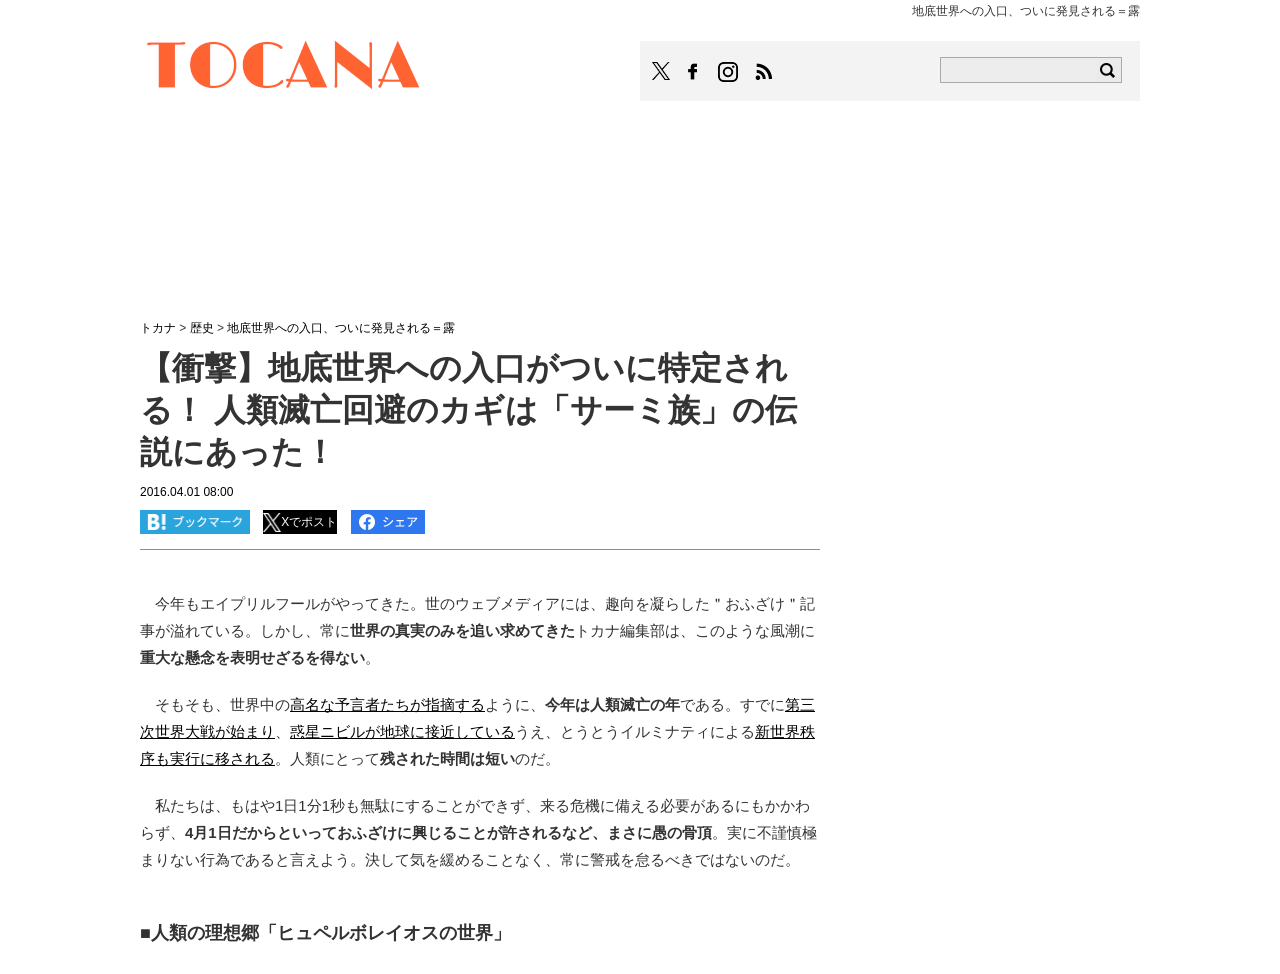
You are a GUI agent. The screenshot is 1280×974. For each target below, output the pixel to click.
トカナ (158, 328)
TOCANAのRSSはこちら (764, 72)
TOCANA (284, 68)
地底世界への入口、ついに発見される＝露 (341, 328)
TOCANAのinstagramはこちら (729, 72)
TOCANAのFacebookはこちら (693, 72)
